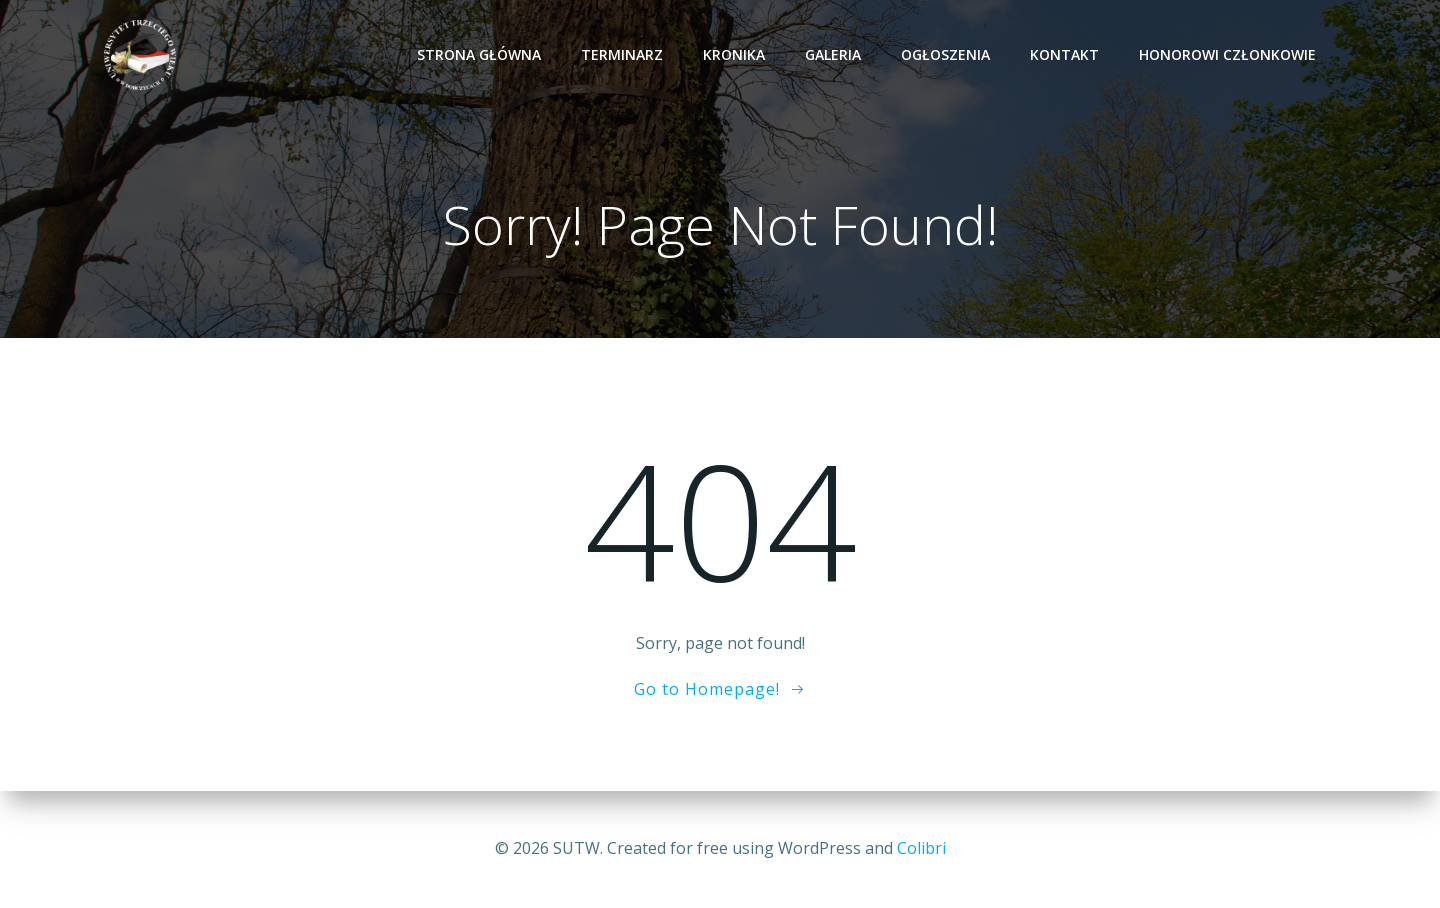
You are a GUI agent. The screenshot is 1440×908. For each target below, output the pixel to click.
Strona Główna (479, 54)
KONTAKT (1064, 54)
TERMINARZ (622, 54)
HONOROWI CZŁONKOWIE (1227, 54)
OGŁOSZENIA (945, 54)
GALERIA (833, 54)
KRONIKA (734, 54)
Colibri (921, 848)
